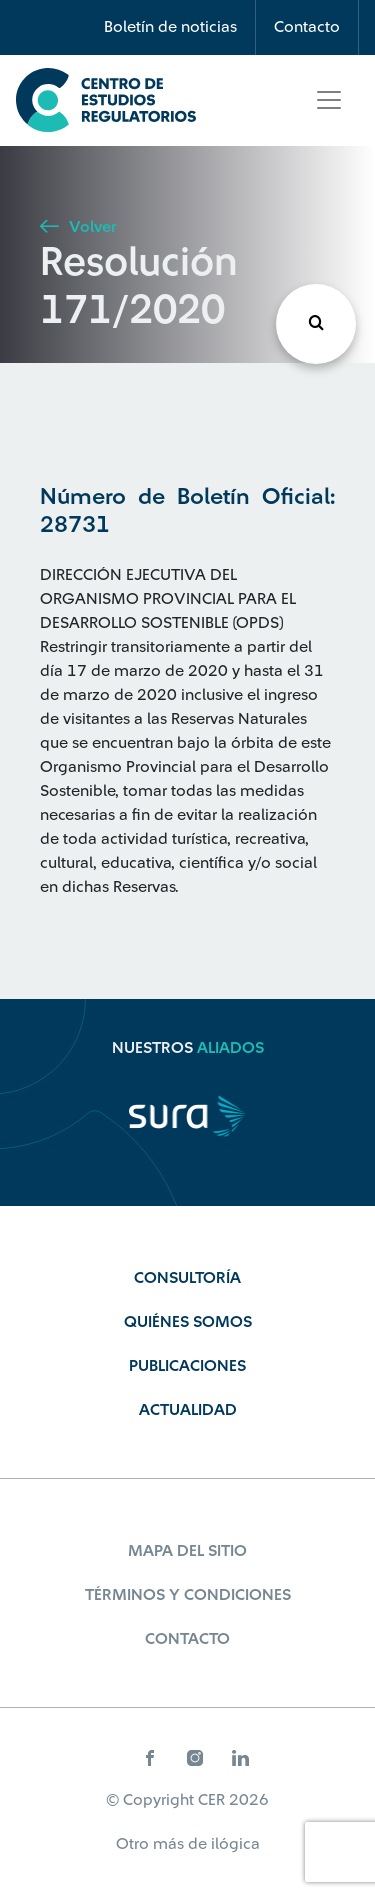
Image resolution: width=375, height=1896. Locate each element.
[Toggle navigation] (329, 100)
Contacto (307, 27)
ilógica (235, 1844)
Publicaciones (187, 1366)
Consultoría (187, 1278)
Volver (78, 227)
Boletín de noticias (170, 27)
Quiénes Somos (188, 1322)
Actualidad (188, 1410)
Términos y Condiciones (188, 1595)
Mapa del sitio (187, 1551)
